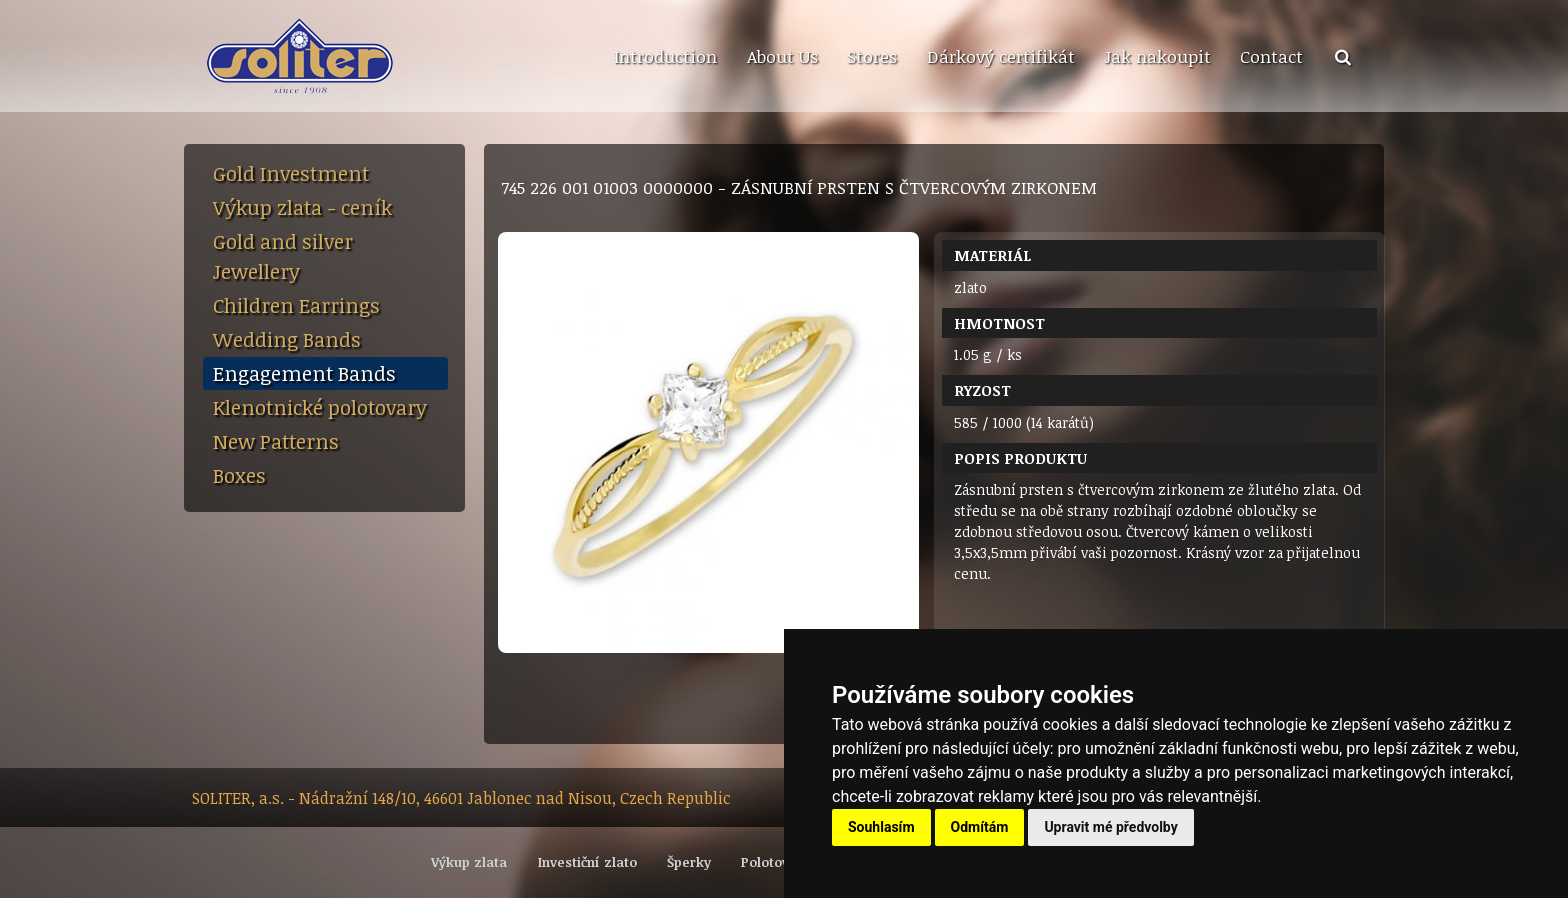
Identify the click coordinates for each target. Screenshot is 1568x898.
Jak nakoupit (1157, 56)
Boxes (239, 475)
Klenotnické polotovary (320, 407)
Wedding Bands (287, 339)
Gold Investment (291, 173)
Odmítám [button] (980, 827)
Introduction (665, 56)
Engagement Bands (304, 373)
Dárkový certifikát (1001, 56)
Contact (1271, 56)
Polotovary (775, 862)
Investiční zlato (587, 862)
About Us (782, 56)
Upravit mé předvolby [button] (1110, 827)
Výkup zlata (469, 862)
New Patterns (276, 441)
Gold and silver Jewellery (283, 256)
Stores (872, 56)
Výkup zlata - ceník (302, 207)
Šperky (689, 862)
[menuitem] (665, 57)
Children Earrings (296, 305)
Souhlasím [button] (881, 827)
